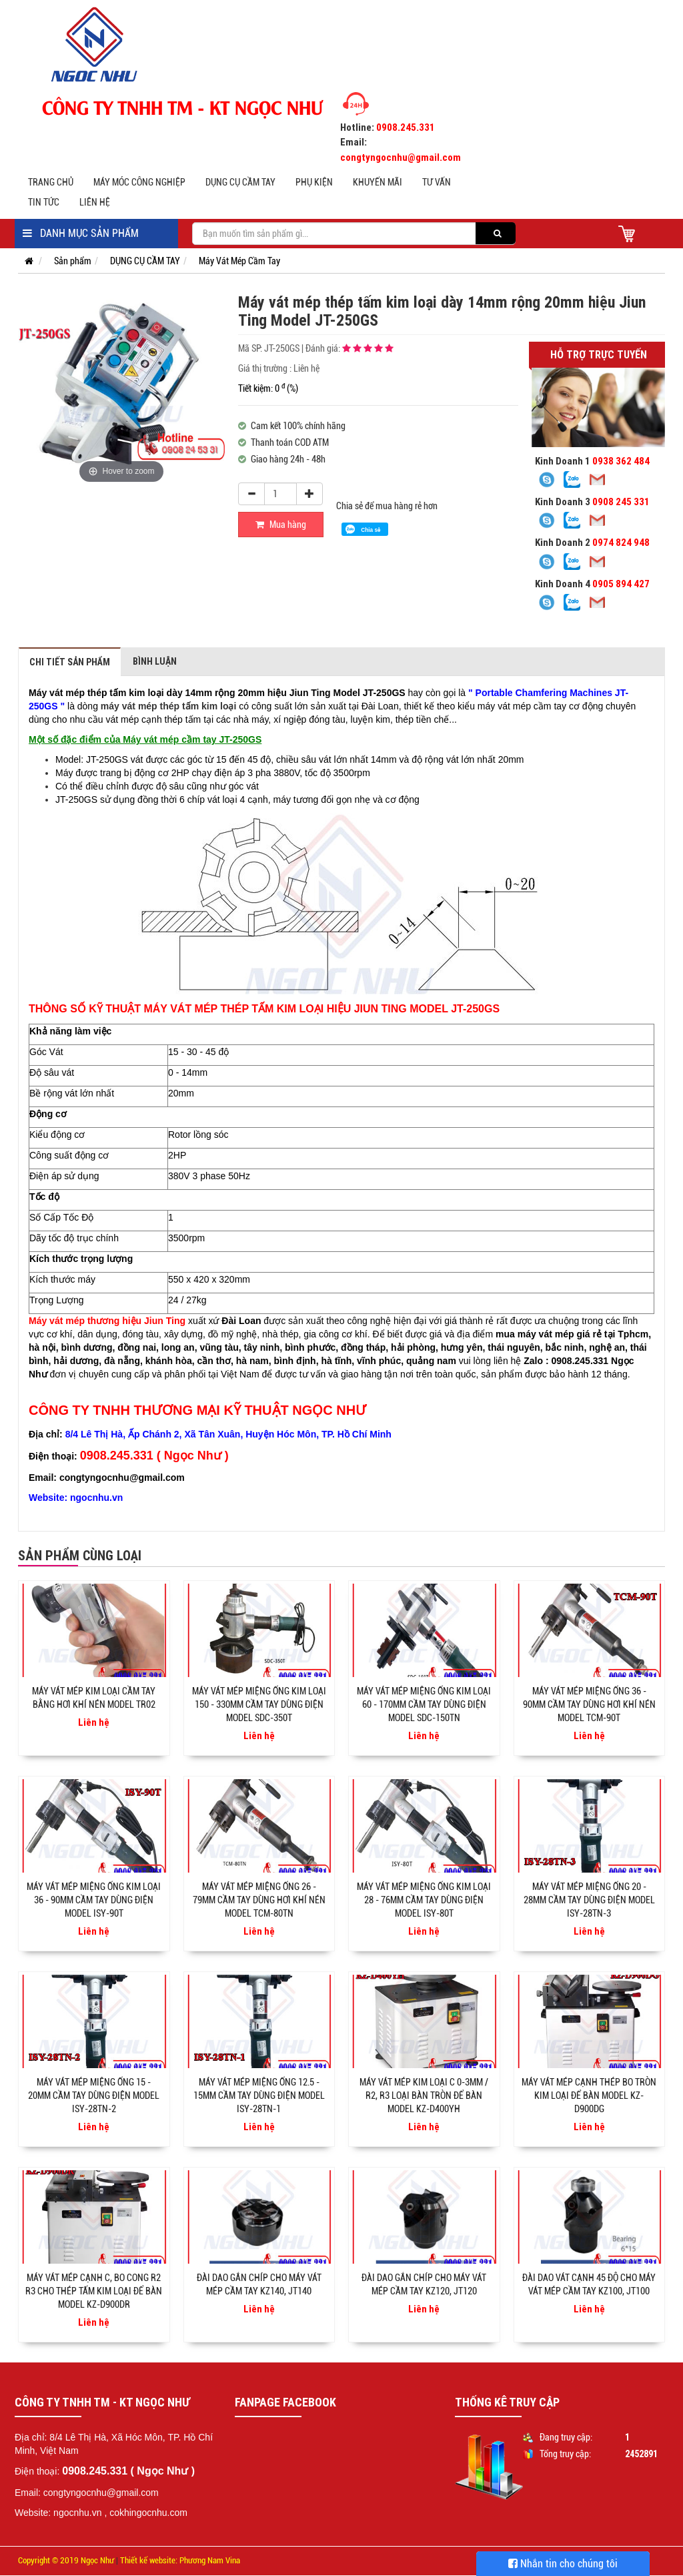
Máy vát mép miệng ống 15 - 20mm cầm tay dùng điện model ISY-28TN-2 (93, 2095)
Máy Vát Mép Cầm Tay (239, 261)
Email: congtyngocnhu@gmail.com (87, 2492)
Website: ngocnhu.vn (58, 2512)
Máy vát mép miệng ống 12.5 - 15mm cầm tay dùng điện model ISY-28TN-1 (259, 2095)
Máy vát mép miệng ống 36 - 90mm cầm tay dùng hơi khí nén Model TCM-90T (589, 1704)
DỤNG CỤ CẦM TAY (240, 182)
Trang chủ (50, 182)
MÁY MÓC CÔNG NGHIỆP (139, 182)
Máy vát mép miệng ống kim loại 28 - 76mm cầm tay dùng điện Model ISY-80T (424, 1900)
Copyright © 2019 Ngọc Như (66, 2560)
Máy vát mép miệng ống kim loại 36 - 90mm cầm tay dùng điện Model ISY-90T (94, 1900)
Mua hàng (280, 524)
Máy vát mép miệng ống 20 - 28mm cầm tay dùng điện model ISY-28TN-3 (589, 1900)
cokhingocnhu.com (148, 2512)
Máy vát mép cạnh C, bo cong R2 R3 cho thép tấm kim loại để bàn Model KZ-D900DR (93, 2291)
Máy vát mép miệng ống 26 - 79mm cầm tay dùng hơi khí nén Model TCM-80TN (259, 1900)
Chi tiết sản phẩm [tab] (69, 662)
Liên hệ (94, 202)
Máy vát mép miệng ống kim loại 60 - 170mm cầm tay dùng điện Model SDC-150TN (424, 1704)
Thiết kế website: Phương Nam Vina (180, 2560)
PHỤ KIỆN (314, 182)
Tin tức (43, 202)
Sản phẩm (72, 261)
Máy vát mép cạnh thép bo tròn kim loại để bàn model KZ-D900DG (589, 2095)
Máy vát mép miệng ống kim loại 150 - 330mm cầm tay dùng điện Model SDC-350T (259, 1704)
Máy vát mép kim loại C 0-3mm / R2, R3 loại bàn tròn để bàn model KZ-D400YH (424, 2095)
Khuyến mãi (377, 182)
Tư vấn (436, 182)
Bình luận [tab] (155, 661)
